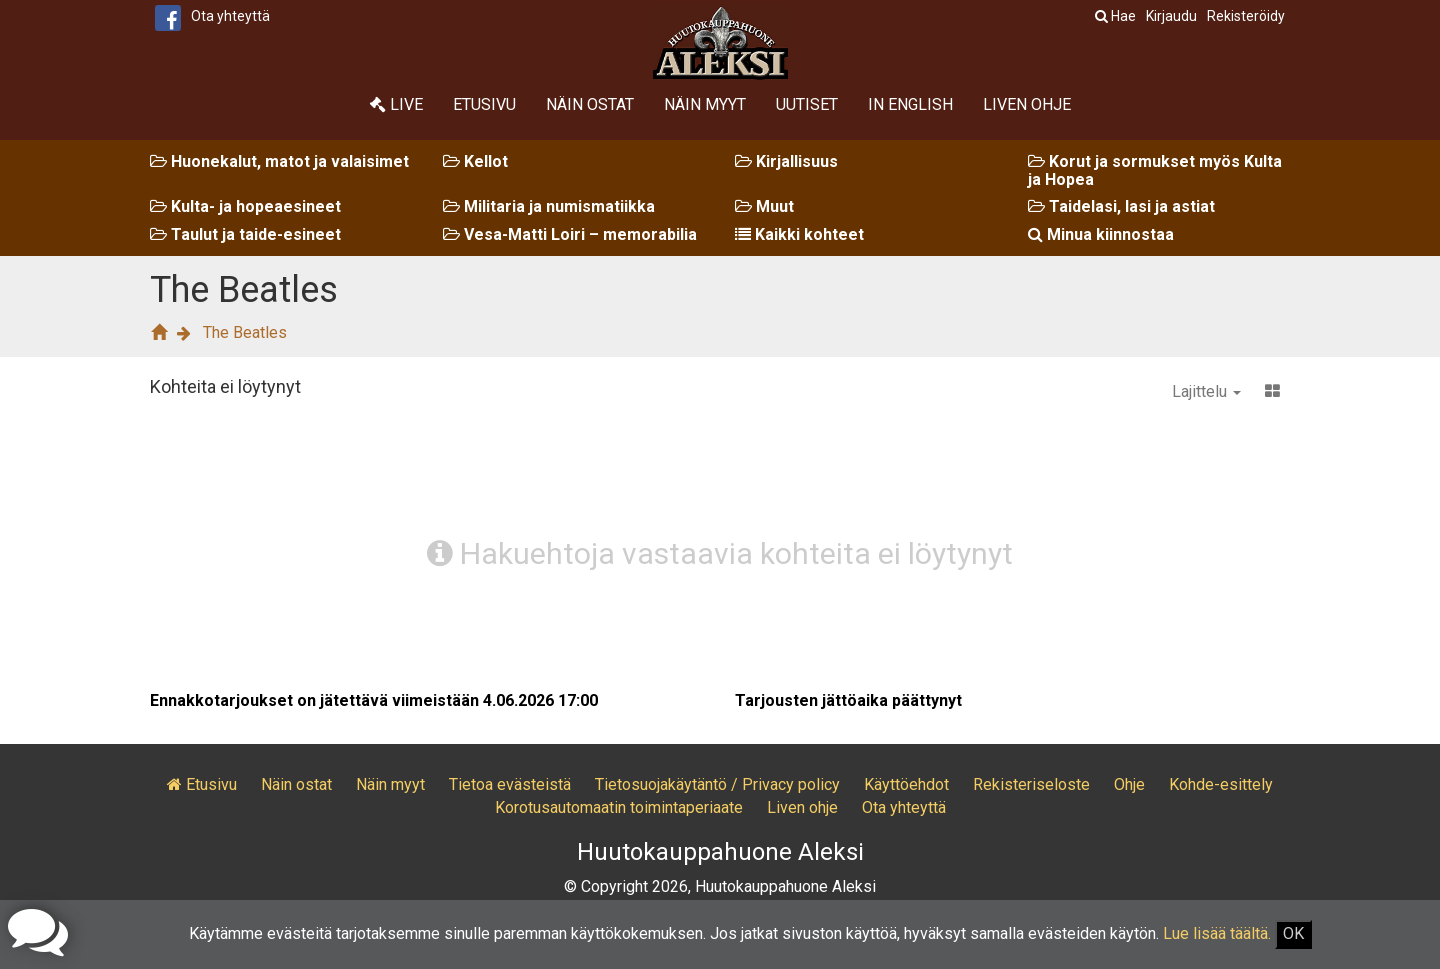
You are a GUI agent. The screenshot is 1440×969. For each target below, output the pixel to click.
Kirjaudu (1171, 16)
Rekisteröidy (1246, 16)
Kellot (475, 161)
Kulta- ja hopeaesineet (245, 206)
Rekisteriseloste (1031, 784)
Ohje (1129, 784)
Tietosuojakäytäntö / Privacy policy (717, 784)
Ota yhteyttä (230, 16)
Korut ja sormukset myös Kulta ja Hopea (1155, 170)
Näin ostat (590, 104)
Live (396, 104)
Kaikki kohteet (799, 234)
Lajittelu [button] (1206, 391)
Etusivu (484, 104)
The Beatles (245, 332)
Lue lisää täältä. (1217, 933)
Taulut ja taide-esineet (245, 234)
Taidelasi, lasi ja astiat (1121, 206)
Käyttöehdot (906, 784)
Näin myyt (705, 104)
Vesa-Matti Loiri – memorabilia (570, 234)
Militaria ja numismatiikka (549, 206)
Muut (764, 206)
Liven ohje (1027, 104)
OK (1293, 933)
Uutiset (807, 104)
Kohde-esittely (1221, 784)
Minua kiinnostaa (1101, 234)
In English (910, 104)
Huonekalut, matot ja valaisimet (279, 161)
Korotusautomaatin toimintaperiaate (619, 807)
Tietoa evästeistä (510, 784)
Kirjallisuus (786, 161)
